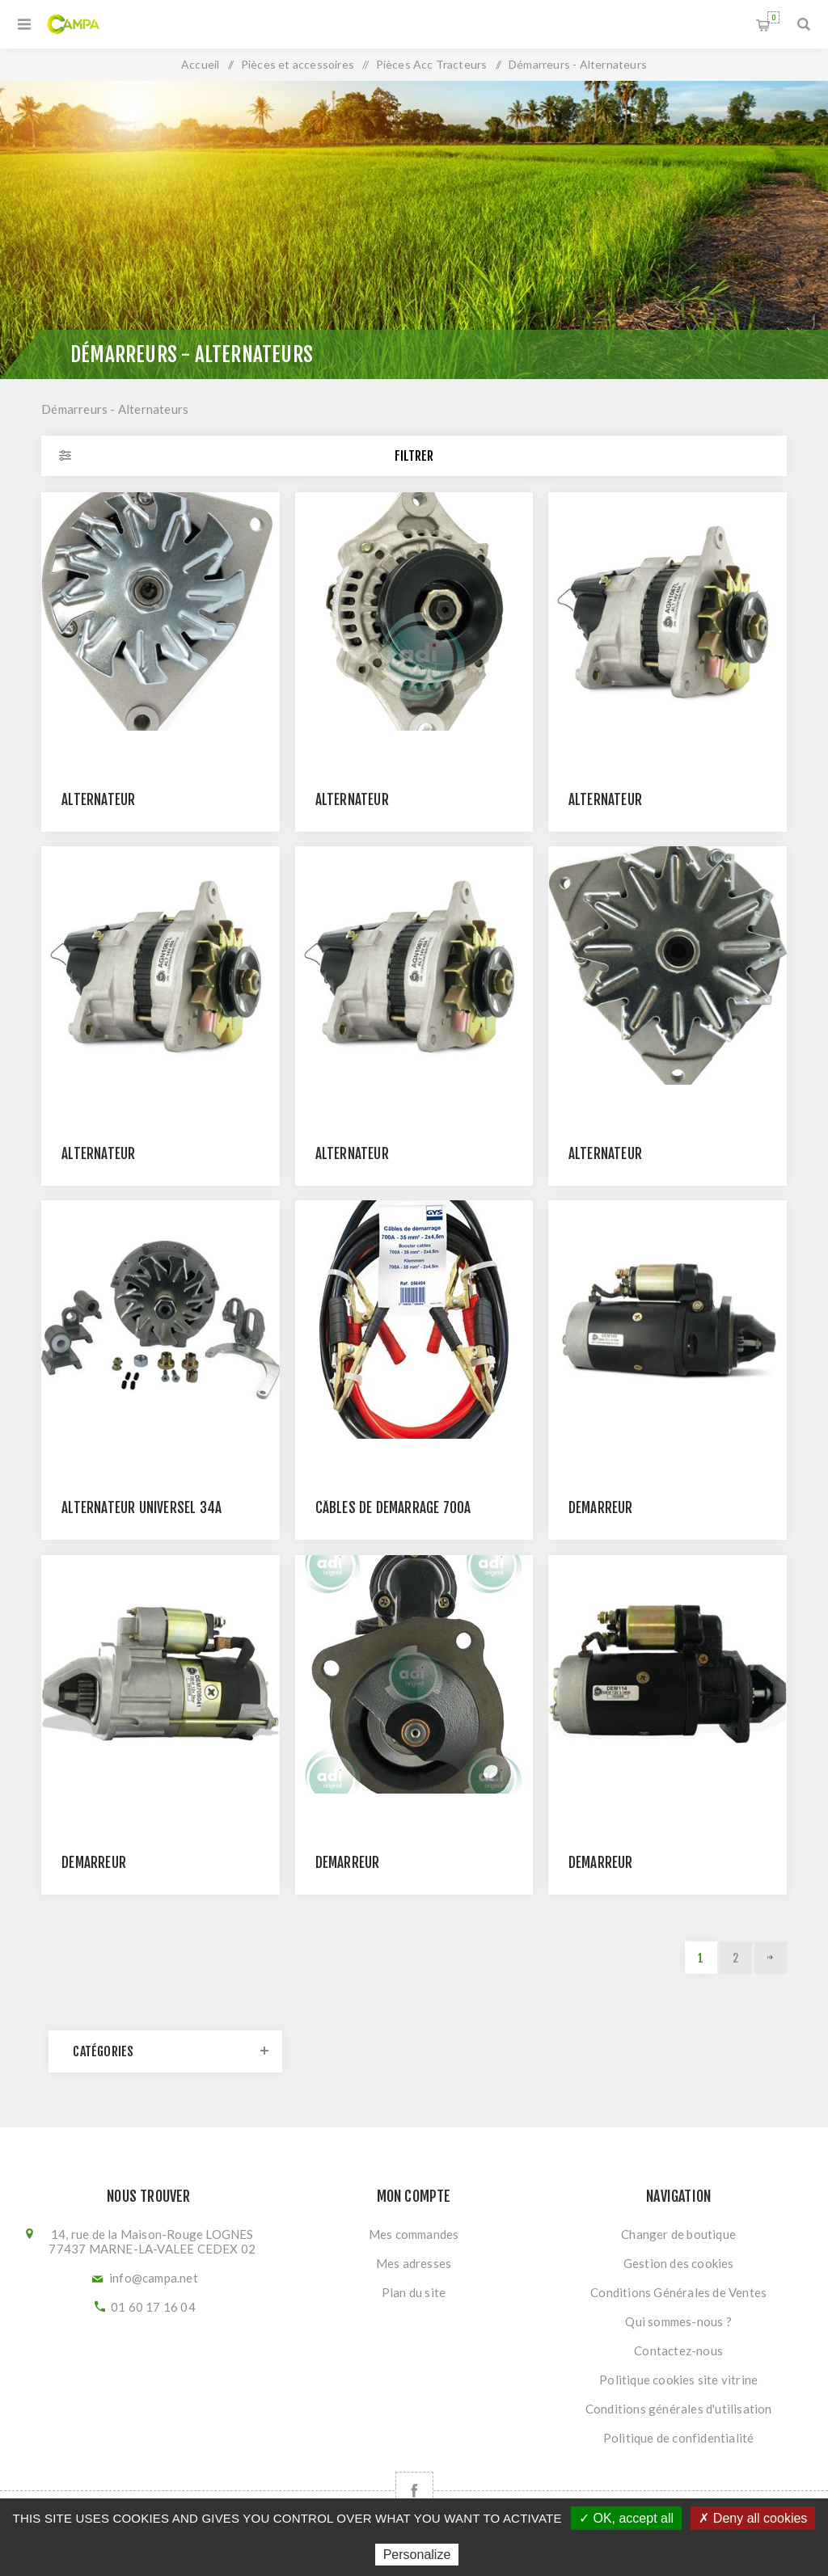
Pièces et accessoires (297, 64)
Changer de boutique (678, 2234)
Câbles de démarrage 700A (393, 1507)
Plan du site (414, 2292)
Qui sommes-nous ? (678, 2321)
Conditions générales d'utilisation (678, 2408)
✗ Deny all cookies (753, 2518)
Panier (773, 17)
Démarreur (600, 1507)
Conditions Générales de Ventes (678, 2292)
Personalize (417, 2554)
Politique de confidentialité (678, 2438)
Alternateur (98, 799)
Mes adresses (413, 2263)
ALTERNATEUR (605, 1153)
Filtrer (414, 456)
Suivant (770, 1957)
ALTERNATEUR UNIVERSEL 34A (141, 1507)
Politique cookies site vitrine (678, 2379)
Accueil (200, 64)
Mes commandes (414, 2234)
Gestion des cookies (678, 2263)
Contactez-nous (678, 2350)
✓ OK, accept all (626, 2518)
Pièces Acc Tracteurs (432, 64)
